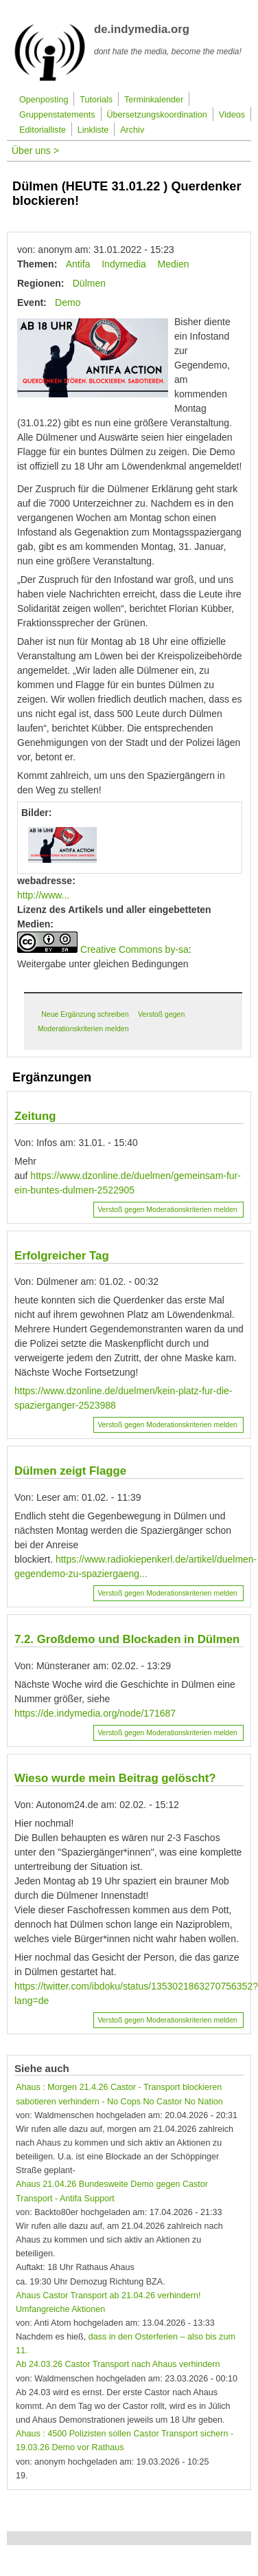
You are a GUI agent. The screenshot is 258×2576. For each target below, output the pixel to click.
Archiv (132, 130)
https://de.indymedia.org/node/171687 (95, 1713)
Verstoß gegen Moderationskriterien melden (167, 1209)
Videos (232, 115)
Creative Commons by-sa (134, 949)
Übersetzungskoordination (157, 115)
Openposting (43, 99)
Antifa (78, 263)
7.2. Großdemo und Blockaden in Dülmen (126, 1639)
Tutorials (96, 99)
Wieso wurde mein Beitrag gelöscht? (115, 1778)
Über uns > (35, 150)
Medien (173, 263)
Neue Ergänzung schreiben (84, 1014)
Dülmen (89, 283)
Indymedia (124, 263)
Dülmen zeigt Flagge (70, 1470)
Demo (67, 302)
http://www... (43, 895)
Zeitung (35, 1116)
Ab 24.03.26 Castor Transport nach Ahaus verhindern (118, 2364)
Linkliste (93, 130)
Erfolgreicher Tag (61, 1255)
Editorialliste (42, 130)
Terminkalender (153, 99)
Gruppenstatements (57, 115)
